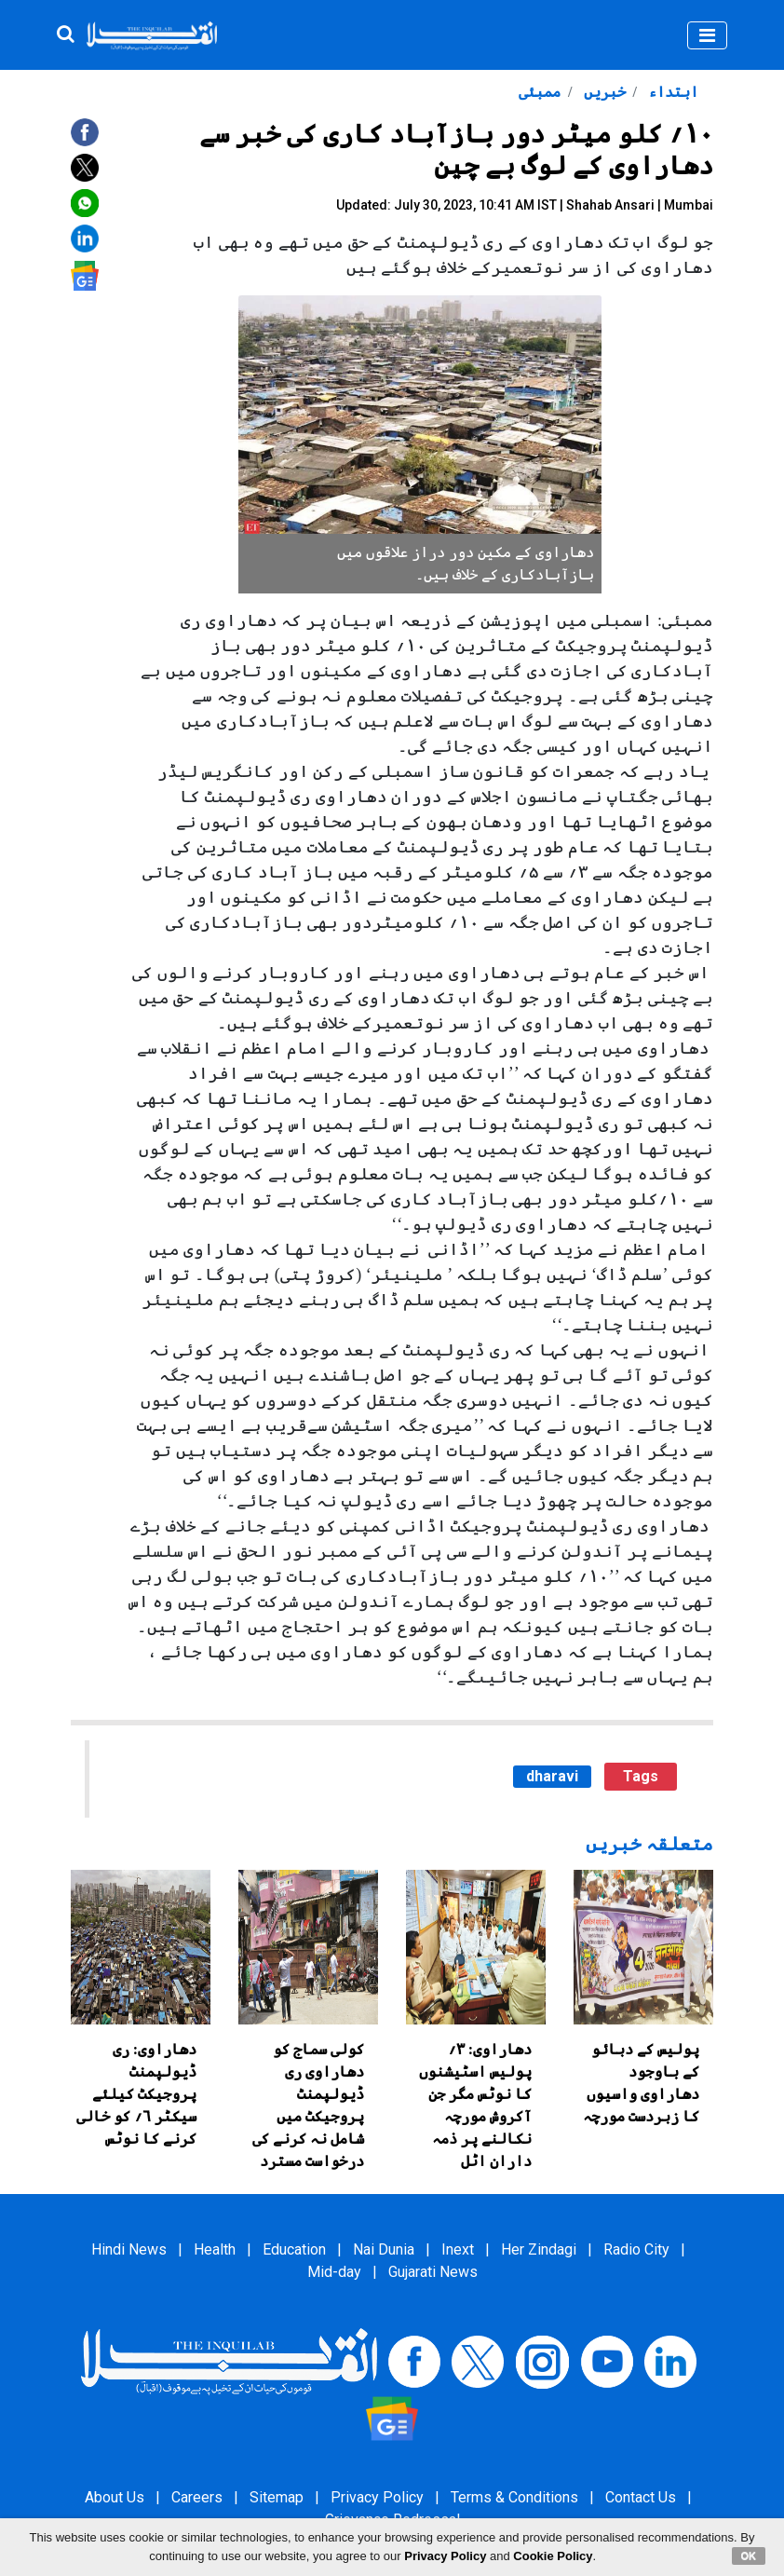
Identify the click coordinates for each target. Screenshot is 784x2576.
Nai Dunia (383, 2249)
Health (215, 2249)
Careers (197, 2497)
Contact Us (640, 2497)
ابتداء (671, 92)
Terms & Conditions (514, 2497)
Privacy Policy (377, 2497)
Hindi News (129, 2249)
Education (294, 2249)
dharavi (552, 1776)
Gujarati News (433, 2272)
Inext (457, 2249)
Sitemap (277, 2497)
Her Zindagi (538, 2249)
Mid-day (334, 2272)
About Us (114, 2497)
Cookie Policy (552, 2556)
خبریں (603, 92)
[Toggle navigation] (707, 35)
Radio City (636, 2249)
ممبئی (540, 92)
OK (749, 2555)
